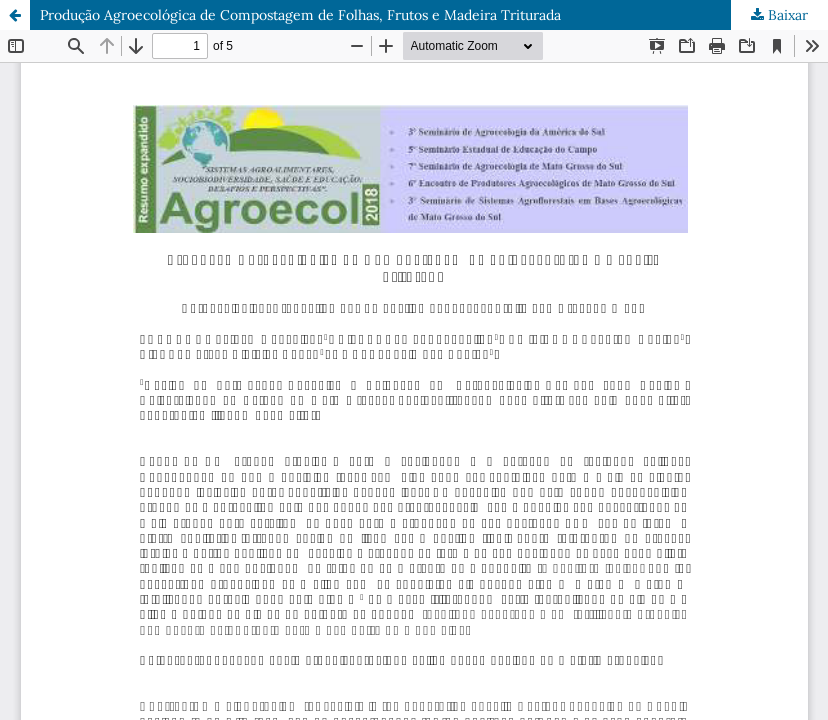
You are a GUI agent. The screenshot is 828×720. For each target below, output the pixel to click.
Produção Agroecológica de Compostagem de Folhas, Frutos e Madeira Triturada (300, 15)
